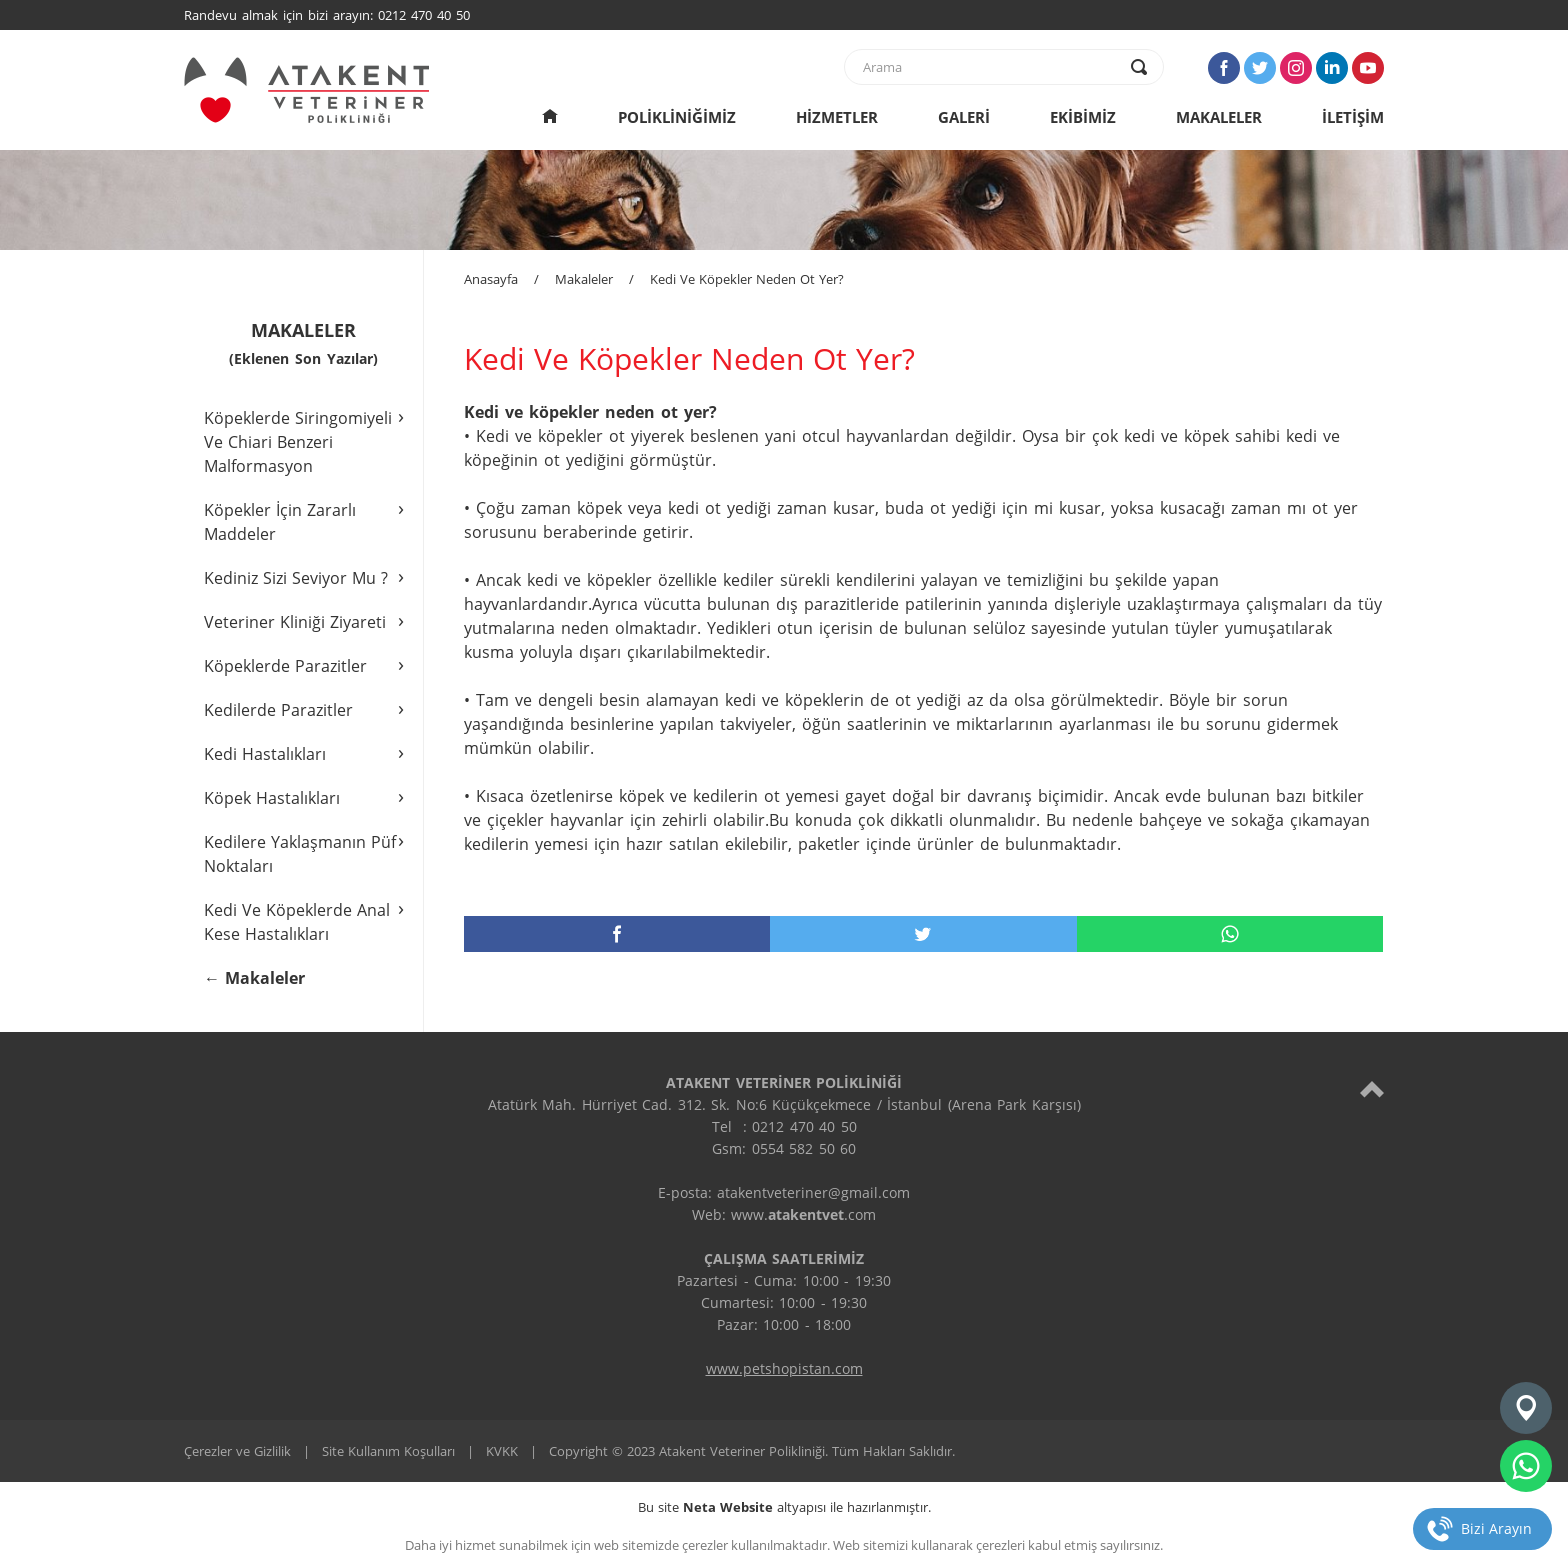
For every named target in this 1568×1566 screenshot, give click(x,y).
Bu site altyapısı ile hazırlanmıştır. (784, 1507)
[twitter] (923, 934)
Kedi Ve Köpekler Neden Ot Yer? (747, 279)
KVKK (502, 1451)
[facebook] (617, 934)
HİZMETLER (837, 117)
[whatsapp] (1230, 934)
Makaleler (584, 279)
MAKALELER (1219, 117)
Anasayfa (491, 279)
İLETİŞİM (1353, 117)
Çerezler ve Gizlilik (237, 1451)
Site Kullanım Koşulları (388, 1451)
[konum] (1526, 1408)
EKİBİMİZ (1083, 117)
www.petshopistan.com (784, 1368)
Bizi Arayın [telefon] (1496, 1528)
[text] (991, 67)
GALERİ (964, 117)
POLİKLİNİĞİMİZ (677, 117)
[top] (1372, 1088)
